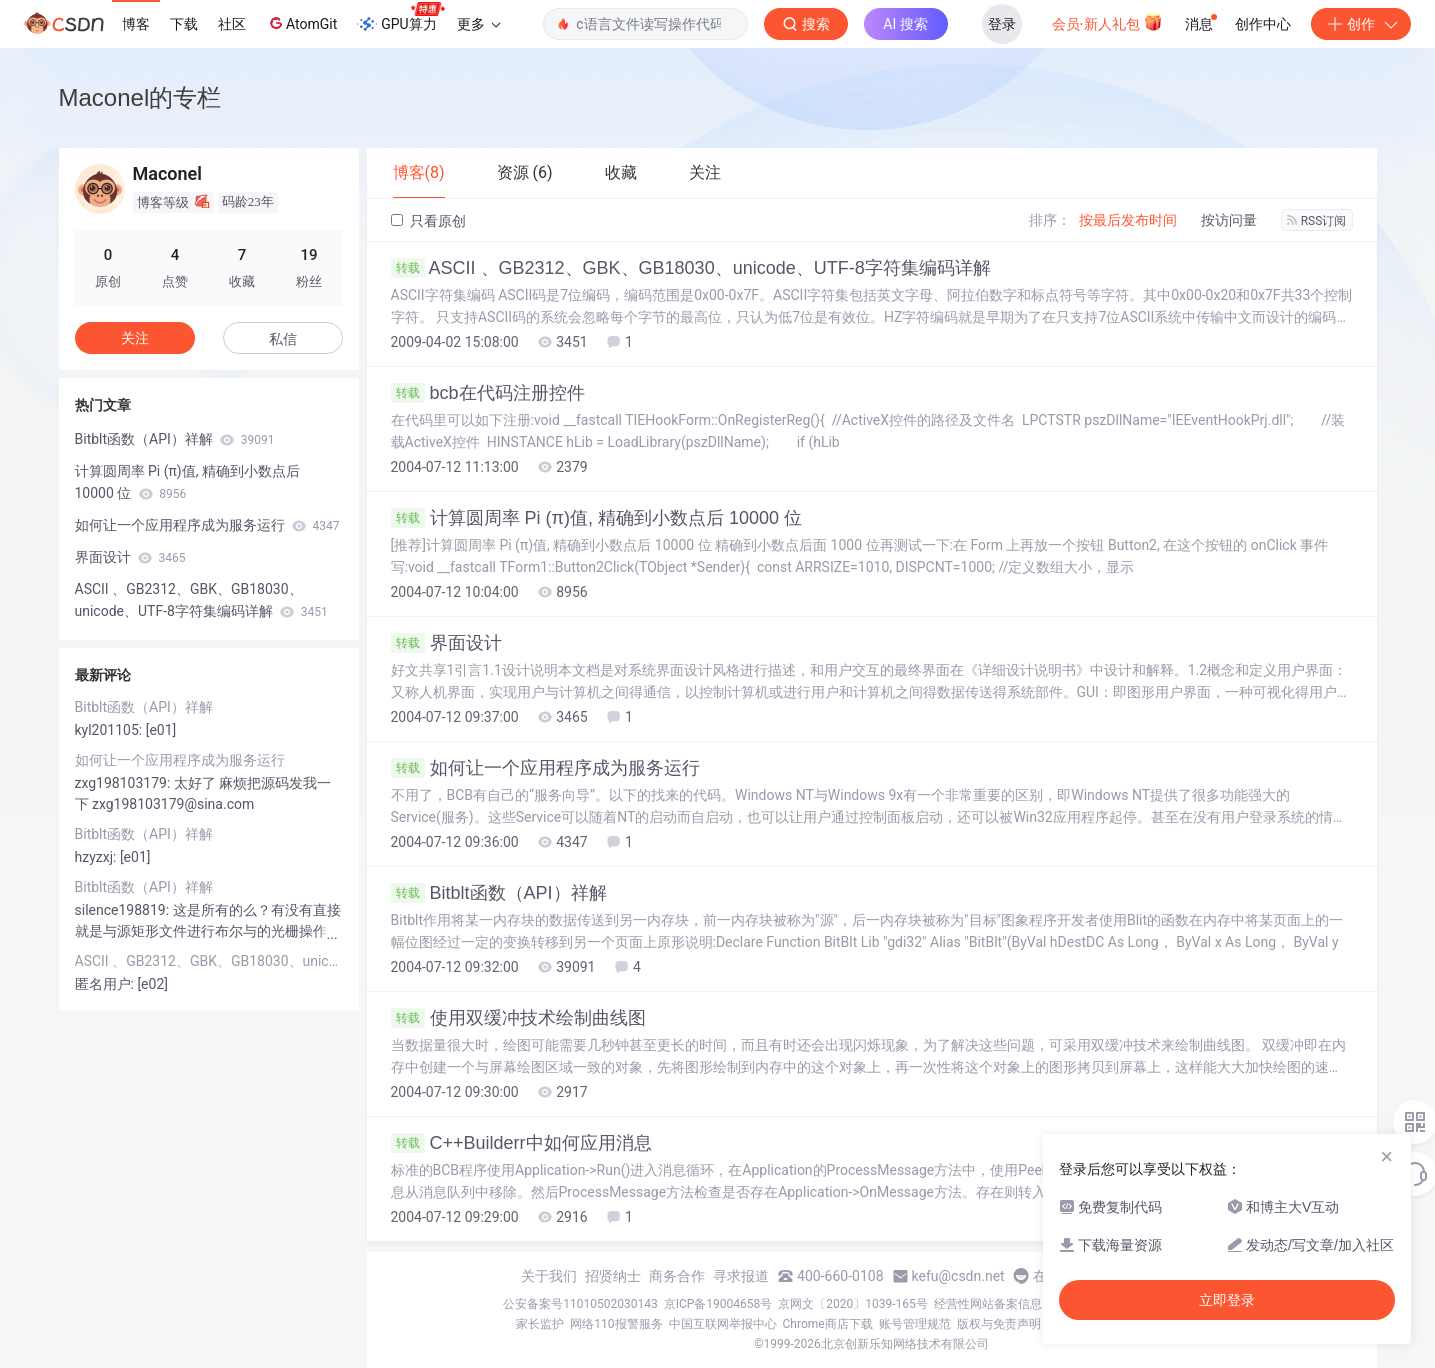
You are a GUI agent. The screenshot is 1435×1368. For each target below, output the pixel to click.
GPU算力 (400, 18)
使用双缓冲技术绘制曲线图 (518, 1018)
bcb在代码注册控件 (488, 393)
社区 (232, 24)
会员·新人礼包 (1107, 22)
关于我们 (549, 1276)
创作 (1361, 24)
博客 (136, 24)
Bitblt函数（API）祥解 (499, 893)
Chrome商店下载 (828, 1324)
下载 (184, 24)
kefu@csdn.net (958, 1276)
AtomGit (301, 23)
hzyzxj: (97, 857)
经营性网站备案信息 (988, 1304)
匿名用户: (106, 984)
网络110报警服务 (616, 1324)
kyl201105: (110, 730)
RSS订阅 (1317, 221)
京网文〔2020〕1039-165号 (853, 1304)
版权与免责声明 (999, 1324)
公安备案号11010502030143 (580, 1304)
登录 (1002, 24)
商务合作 (677, 1276)
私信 (283, 339)
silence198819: (124, 910)
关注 (135, 338)
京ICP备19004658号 (718, 1304)
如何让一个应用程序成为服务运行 (545, 768)
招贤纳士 (613, 1276)
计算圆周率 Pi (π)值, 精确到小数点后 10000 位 (596, 518)
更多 (479, 24)
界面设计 (446, 643)
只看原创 (428, 221)
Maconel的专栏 (140, 97)
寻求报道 (741, 1276)
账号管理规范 (915, 1324)
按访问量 (1229, 220)
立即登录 (1227, 1300)
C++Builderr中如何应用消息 (521, 1143)
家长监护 (540, 1324)
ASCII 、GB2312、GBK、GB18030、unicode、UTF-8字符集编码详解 (691, 268)
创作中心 (1263, 24)
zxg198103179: (124, 783)
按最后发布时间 (1128, 220)
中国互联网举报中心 (723, 1324)
